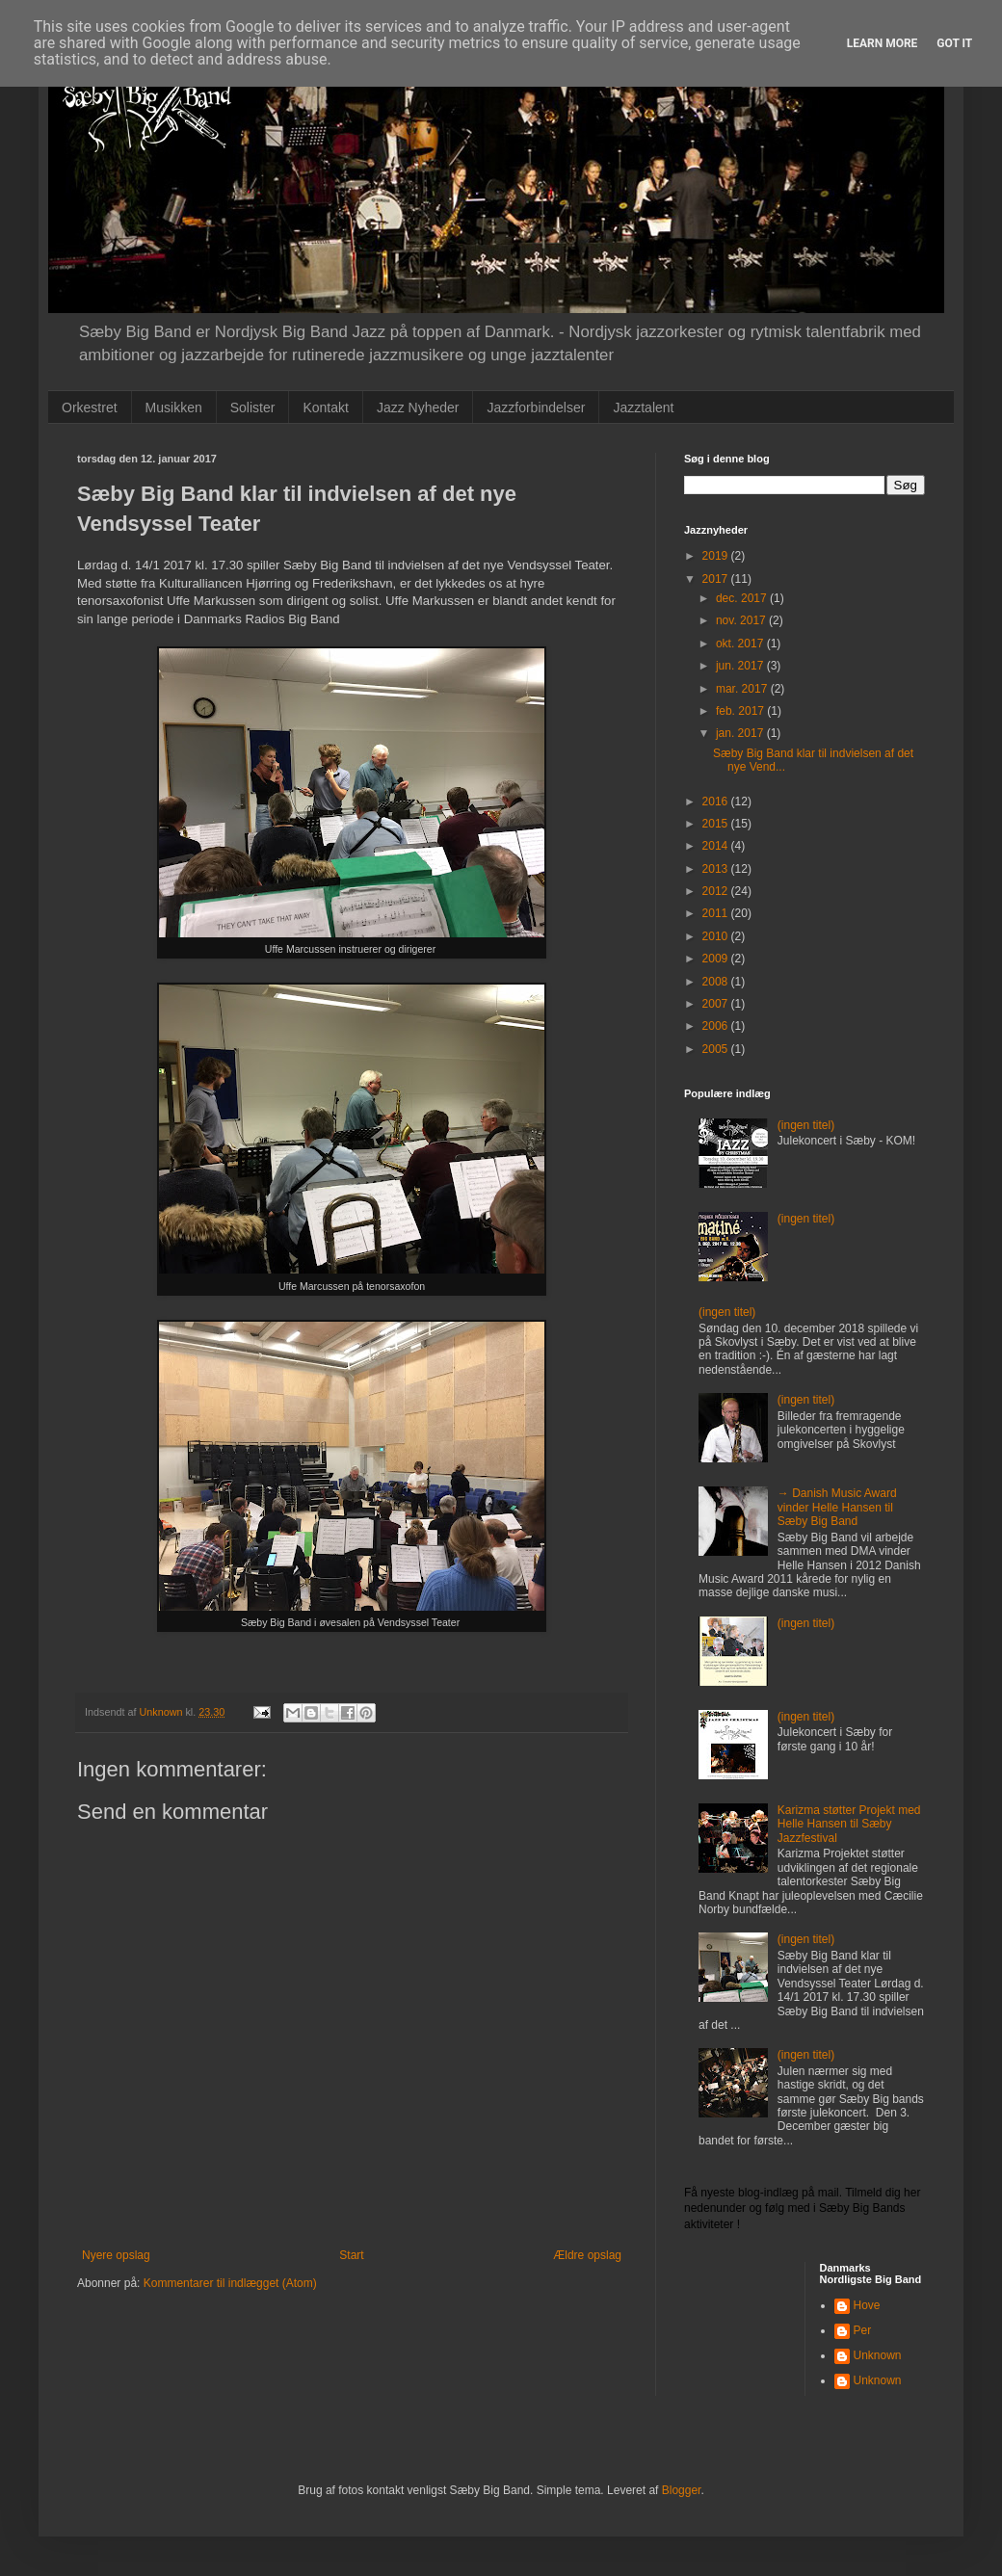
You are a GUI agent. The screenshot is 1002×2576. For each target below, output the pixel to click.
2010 (716, 936)
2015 (716, 823)
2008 (716, 981)
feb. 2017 (741, 711)
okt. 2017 (741, 643)
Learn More (882, 43)
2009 (716, 958)
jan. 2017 (741, 733)
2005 (716, 1049)
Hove (867, 2305)
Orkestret (90, 407)
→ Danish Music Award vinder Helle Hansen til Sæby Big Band (837, 1507)
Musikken (173, 407)
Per (863, 2330)
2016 (716, 801)
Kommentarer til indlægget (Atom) (230, 2283)
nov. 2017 (742, 620)
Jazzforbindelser (536, 407)
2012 (716, 891)
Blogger (681, 2490)
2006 (716, 1026)
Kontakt (325, 407)
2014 (716, 846)
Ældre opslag (587, 2255)
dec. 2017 (743, 598)
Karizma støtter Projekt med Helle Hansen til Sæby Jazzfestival (849, 1824)
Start (351, 2255)
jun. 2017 (741, 665)
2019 (716, 556)
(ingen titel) (806, 1125)
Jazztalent (643, 407)
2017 (716, 579)
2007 (716, 1004)
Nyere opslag (116, 2255)
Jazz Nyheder (418, 407)
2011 (716, 913)
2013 (716, 869)
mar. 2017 (743, 689)
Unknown (878, 2355)
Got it (954, 43)
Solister (253, 407)
